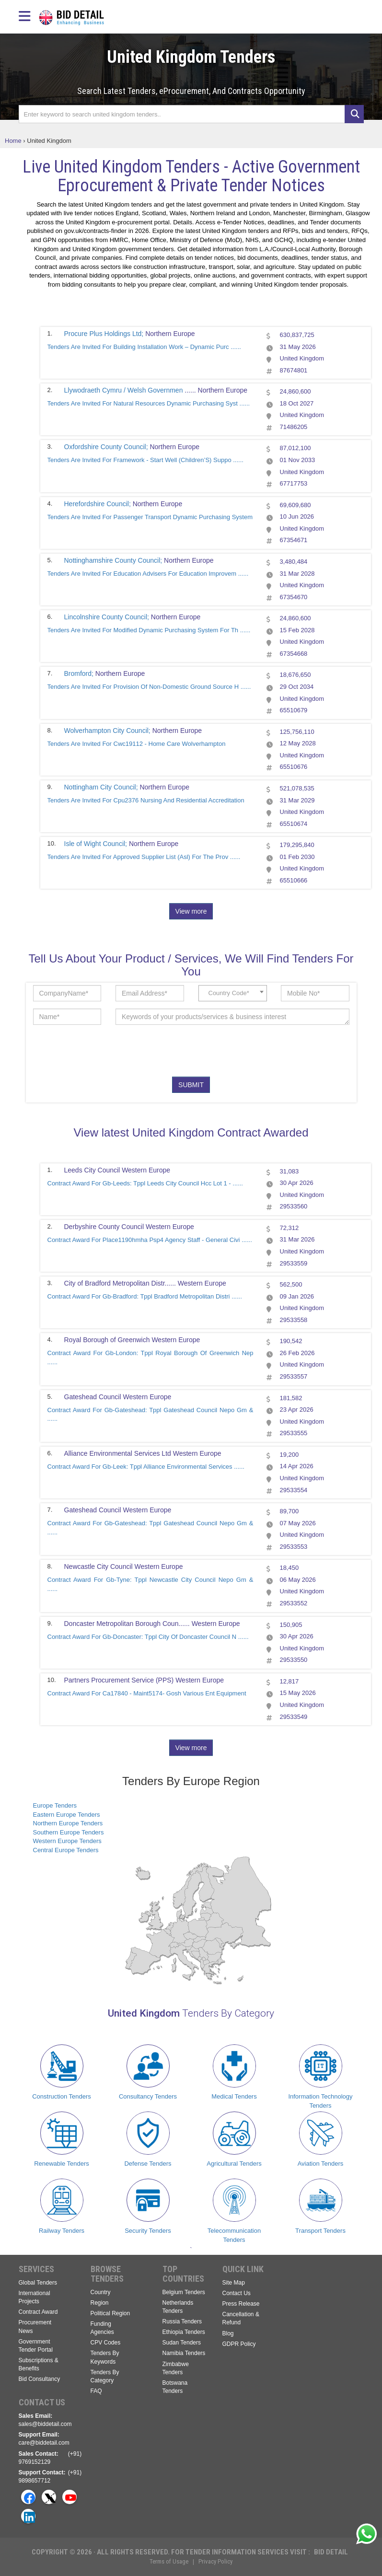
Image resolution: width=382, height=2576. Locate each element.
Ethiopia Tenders (183, 2332)
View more (191, 911)
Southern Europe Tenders (68, 1832)
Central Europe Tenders (66, 1850)
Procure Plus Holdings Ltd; (104, 333)
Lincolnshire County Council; (106, 617)
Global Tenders (38, 2282)
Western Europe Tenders (67, 1841)
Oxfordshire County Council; (106, 447)
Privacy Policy (215, 2561)
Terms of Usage (169, 2561)
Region (100, 2302)
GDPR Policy (239, 2344)
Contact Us (236, 2293)
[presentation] (216, 1050)
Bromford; (78, 673)
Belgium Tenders (183, 2292)
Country (101, 2292)
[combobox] (232, 993)
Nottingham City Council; (101, 787)
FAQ (96, 2391)
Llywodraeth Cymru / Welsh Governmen (124, 390)
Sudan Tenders (181, 2342)
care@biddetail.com (44, 2442)
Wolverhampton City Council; (107, 730)
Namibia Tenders (184, 2353)
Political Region (110, 2313)
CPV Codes (106, 2342)
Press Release (241, 2303)
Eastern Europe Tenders (66, 1814)
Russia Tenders (182, 2321)
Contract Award (38, 2312)
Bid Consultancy (39, 2379)
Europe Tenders (55, 1805)
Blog (228, 2333)
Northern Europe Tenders (68, 1823)
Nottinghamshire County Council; (113, 560)
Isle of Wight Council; (95, 843)
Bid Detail (331, 2552)
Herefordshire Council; (97, 504)
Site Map (233, 2282)
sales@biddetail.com (45, 2424)
